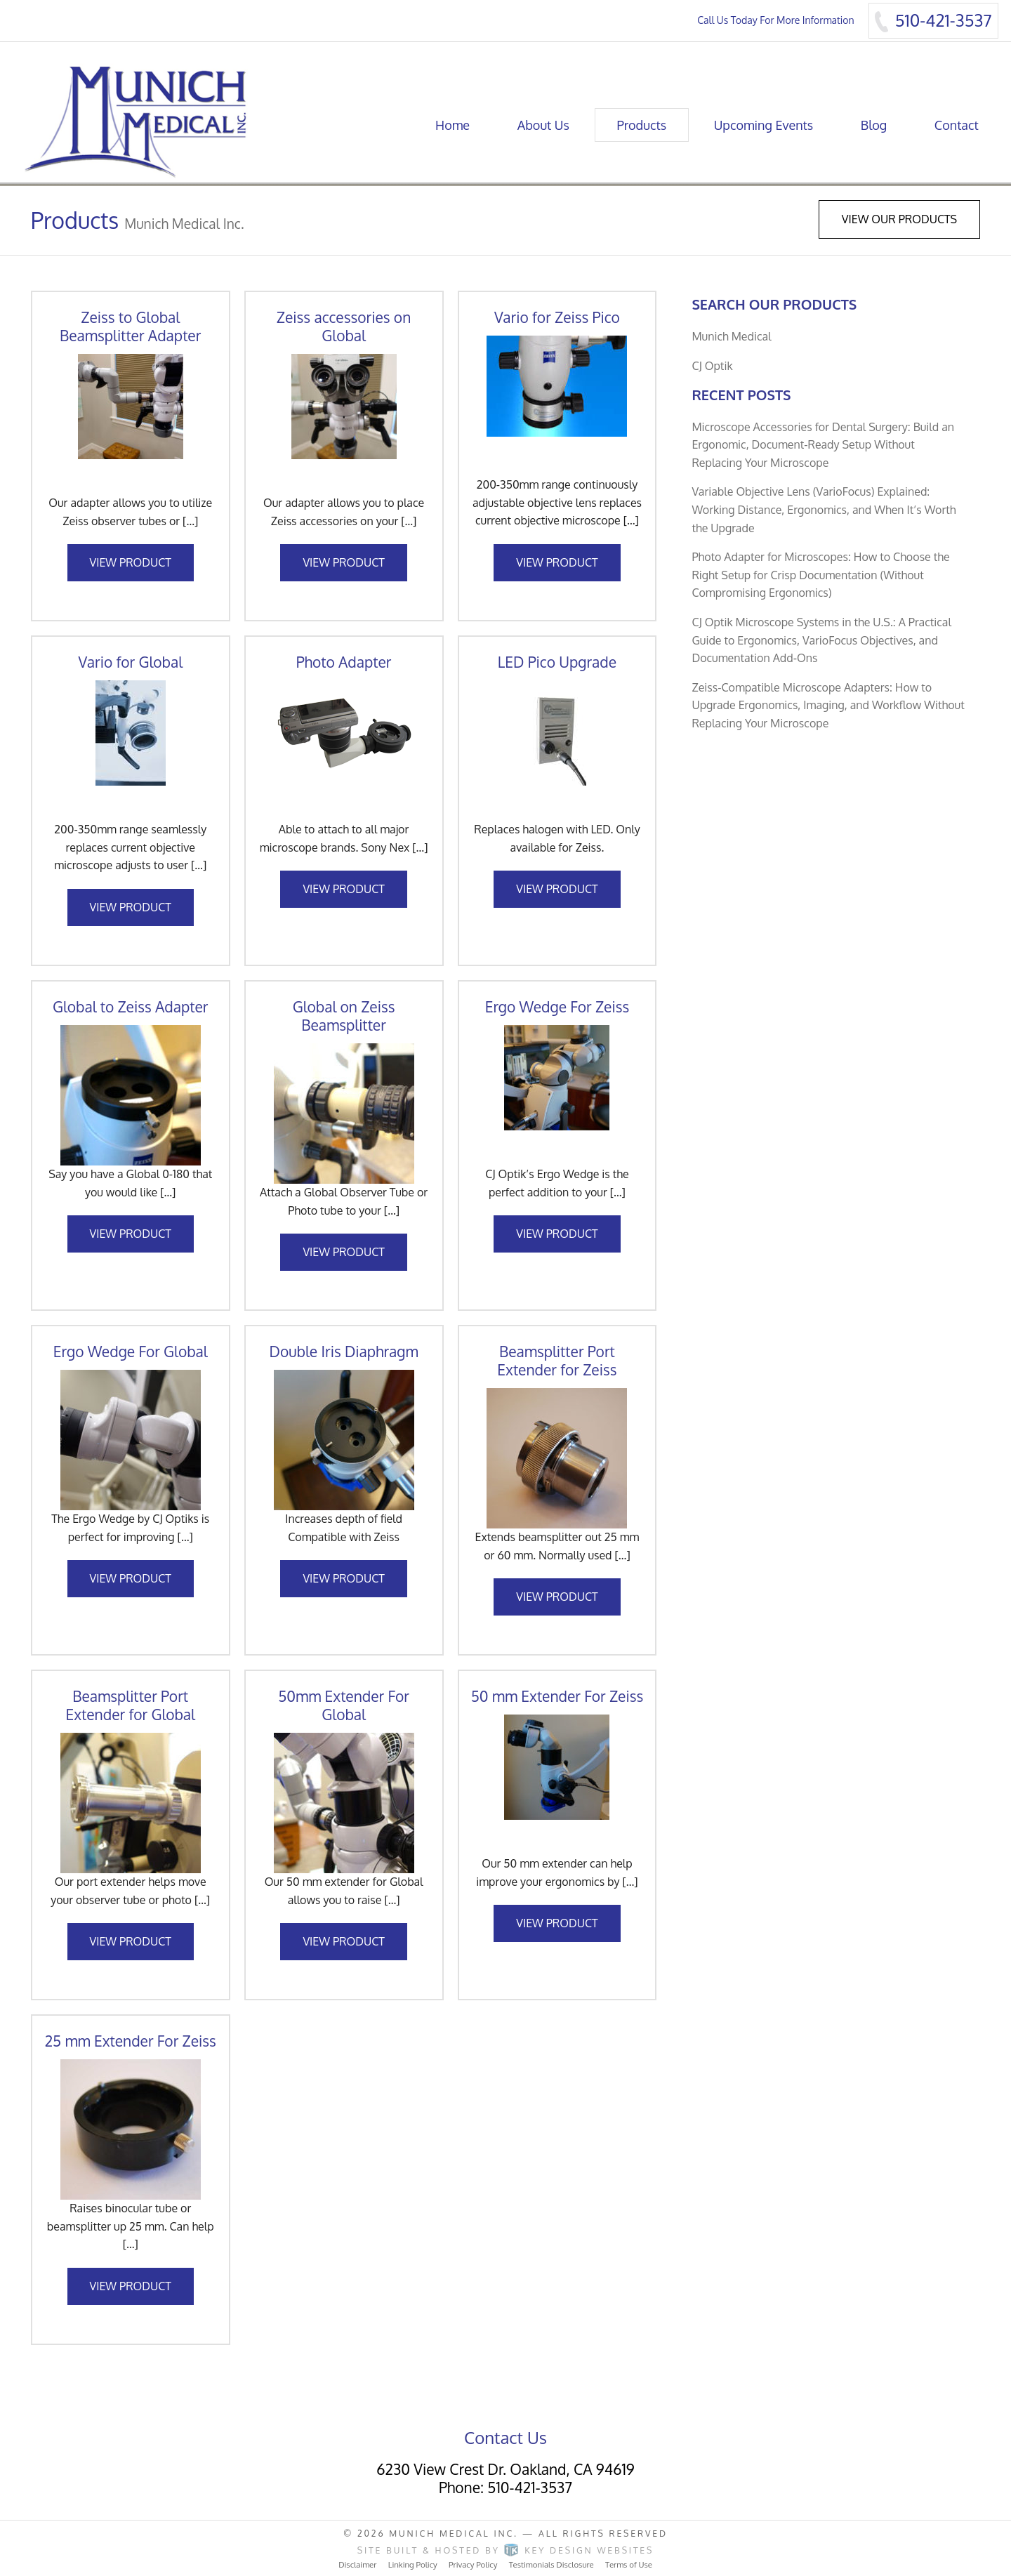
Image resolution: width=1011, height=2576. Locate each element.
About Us (543, 125)
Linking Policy (412, 2564)
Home (452, 125)
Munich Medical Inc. (453, 2533)
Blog (874, 125)
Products (641, 125)
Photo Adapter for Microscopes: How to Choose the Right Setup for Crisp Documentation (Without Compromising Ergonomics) (820, 575)
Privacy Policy (473, 2564)
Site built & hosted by (505, 2550)
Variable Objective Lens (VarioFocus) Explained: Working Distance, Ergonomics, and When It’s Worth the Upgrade (824, 509)
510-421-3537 (943, 20)
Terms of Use (628, 2564)
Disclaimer (357, 2564)
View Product (130, 562)
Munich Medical (731, 336)
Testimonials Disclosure (551, 2564)
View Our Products (899, 219)
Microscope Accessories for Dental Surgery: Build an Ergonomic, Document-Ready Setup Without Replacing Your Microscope (823, 445)
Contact (956, 125)
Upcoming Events (763, 125)
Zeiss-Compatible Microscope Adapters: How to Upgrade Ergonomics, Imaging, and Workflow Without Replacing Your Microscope (828, 705)
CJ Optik (712, 366)
